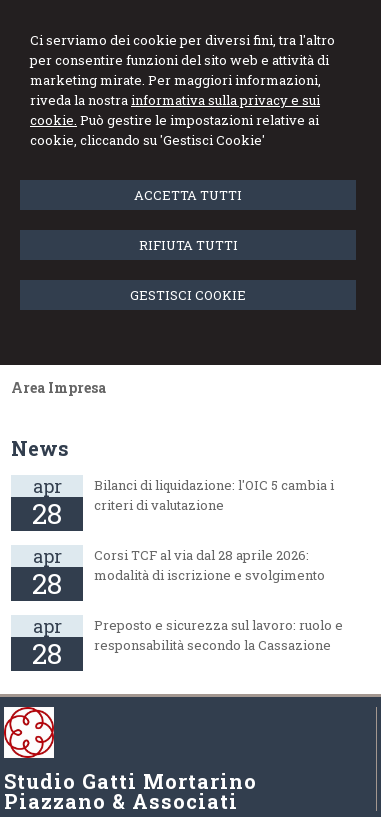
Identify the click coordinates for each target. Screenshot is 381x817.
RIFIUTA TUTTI (188, 245)
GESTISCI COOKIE (188, 295)
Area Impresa (58, 387)
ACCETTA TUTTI (188, 195)
